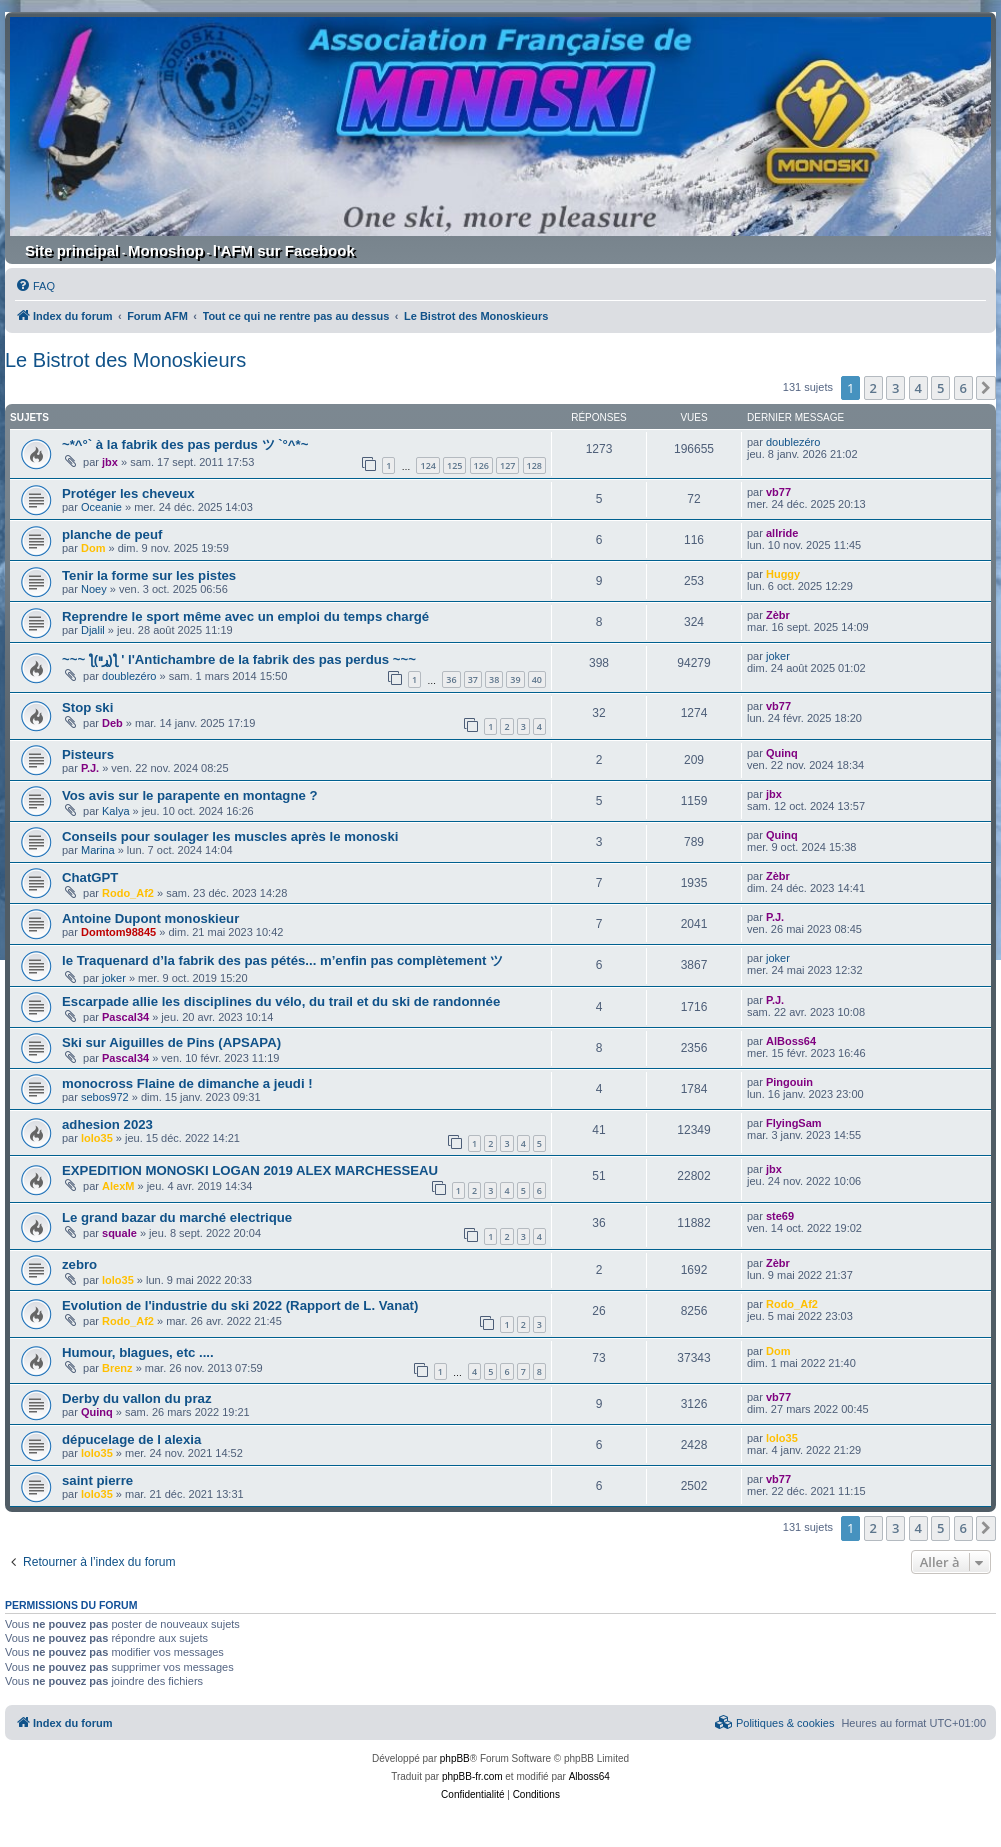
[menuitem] (35, 286)
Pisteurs (88, 754)
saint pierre (97, 1480)
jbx (110, 462)
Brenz (117, 1368)
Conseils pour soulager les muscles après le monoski (230, 836)
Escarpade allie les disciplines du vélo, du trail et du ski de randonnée (281, 1001)
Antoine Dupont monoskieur (150, 918)
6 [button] (963, 388)
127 (507, 465)
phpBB (455, 1758)
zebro (79, 1264)
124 (427, 465)
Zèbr (778, 615)
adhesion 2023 (107, 1124)
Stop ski (87, 707)
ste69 (780, 1216)
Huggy (783, 574)
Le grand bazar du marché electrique (177, 1217)
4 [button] (918, 388)
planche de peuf (112, 534)
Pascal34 (125, 1017)
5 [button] (940, 388)
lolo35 (97, 1138)
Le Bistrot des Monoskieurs (125, 360)
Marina (98, 850)
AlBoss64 (791, 1041)
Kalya (116, 811)
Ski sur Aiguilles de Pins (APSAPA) (171, 1042)
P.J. (90, 768)
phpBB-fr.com (472, 1776)
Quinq (782, 753)
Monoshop (166, 250)
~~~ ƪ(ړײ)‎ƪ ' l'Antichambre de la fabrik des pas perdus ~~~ (239, 659)
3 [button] (895, 388)
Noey (94, 589)
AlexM (118, 1186)
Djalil (93, 630)
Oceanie (101, 507)
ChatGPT (90, 877)
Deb (112, 723)
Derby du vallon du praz (136, 1398)
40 (537, 679)
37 (473, 679)
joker (778, 656)
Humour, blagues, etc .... (138, 1352)
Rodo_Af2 (128, 893)
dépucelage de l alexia (131, 1439)
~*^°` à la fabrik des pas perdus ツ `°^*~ (185, 444)
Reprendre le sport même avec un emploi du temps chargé (245, 616)
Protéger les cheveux (128, 493)
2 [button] (873, 388)
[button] (986, 388)
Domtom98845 (118, 932)
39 (515, 679)
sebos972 (105, 1097)
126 (481, 465)
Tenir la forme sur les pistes (149, 575)
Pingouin (789, 1082)
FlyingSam (794, 1123)
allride (782, 533)
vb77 (778, 492)
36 (451, 679)
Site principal (72, 250)
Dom (93, 548)
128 (534, 465)
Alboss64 (589, 1776)
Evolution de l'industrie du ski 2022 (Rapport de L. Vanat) (240, 1305)
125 (454, 465)
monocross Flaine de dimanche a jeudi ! (187, 1083)
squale (119, 1233)
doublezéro (793, 442)
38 (494, 679)
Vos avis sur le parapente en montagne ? (190, 795)
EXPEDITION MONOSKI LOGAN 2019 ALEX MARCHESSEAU (250, 1170)
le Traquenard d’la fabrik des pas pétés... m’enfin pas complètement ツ (282, 960)
